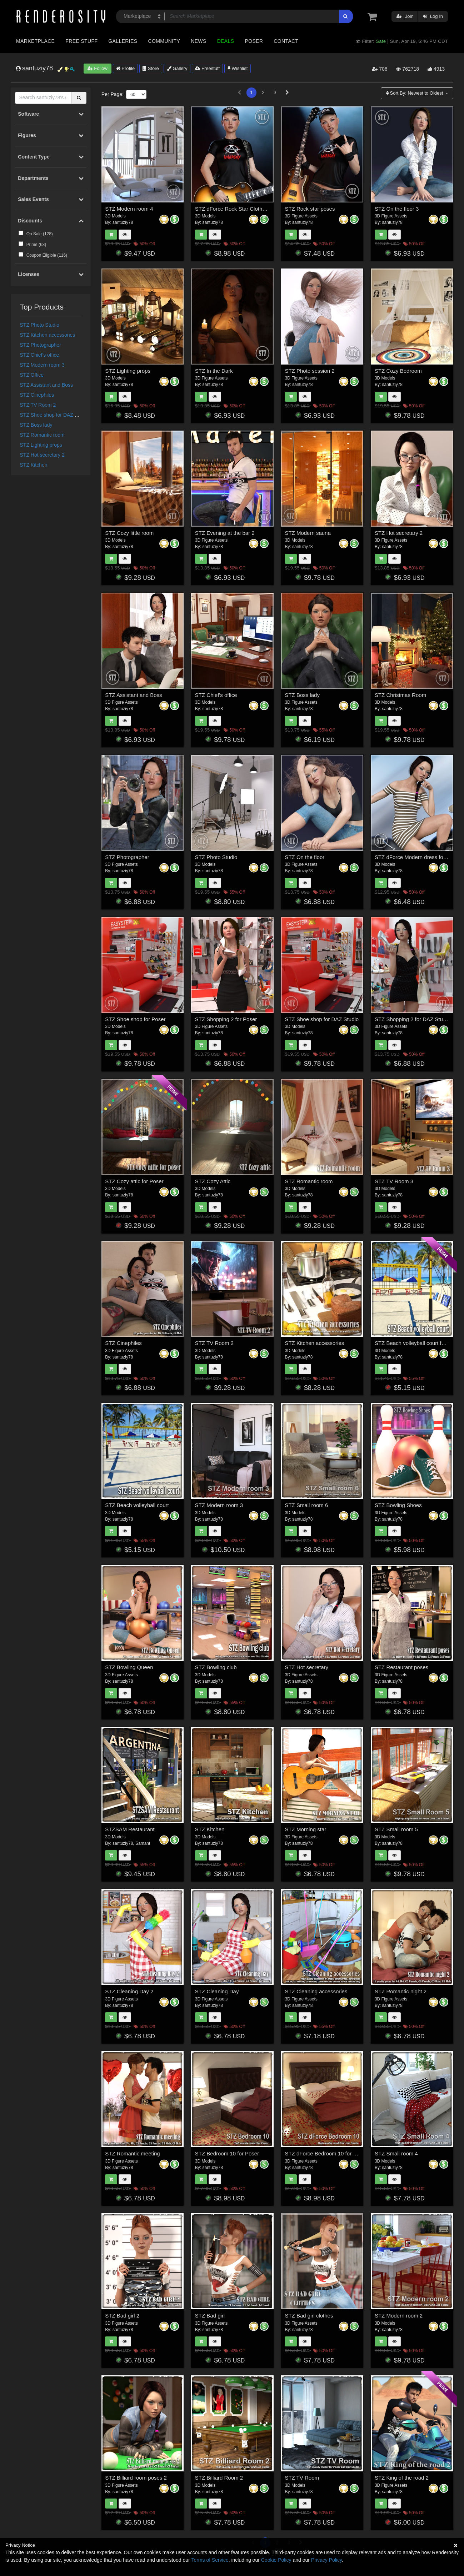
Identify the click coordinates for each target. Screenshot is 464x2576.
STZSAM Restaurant (129, 1829)
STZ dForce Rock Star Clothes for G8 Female (249, 209)
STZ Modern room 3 (42, 365)
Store (151, 68)
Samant (142, 1843)
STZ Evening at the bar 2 (225, 533)
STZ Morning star (305, 1829)
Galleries (122, 41)
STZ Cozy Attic (212, 1181)
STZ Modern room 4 (129, 209)
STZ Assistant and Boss (46, 385)
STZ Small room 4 (396, 2153)
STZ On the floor (304, 857)
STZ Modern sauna (307, 533)
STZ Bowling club (216, 1667)
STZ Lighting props (41, 445)
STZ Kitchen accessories (47, 335)
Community (164, 41)
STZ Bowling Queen (129, 1667)
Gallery (177, 68)
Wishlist (238, 68)
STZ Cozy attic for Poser (134, 1181)
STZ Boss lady (36, 425)
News (198, 41)
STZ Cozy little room (129, 533)
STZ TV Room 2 (38, 405)
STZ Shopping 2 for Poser (226, 1019)
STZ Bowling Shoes (398, 1505)
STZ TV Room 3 (394, 1181)
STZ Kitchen (34, 465)
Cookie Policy (276, 2560)
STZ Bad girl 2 (122, 2316)
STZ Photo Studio (40, 325)
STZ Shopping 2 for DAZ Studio (412, 1019)
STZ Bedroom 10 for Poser (227, 2153)
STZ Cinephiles (37, 395)
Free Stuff (81, 41)
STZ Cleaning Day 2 (129, 1991)
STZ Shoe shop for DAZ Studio (54, 415)
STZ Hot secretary (306, 1667)
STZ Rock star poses (310, 209)
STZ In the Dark (214, 371)
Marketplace (35, 41)
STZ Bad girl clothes (309, 2316)
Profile (125, 68)
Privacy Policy (326, 2560)
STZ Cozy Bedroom (398, 371)
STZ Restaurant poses (401, 1667)
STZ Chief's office (39, 355)
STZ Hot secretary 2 (42, 455)
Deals (225, 41)
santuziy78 (123, 222)
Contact (286, 41)
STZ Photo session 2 (309, 371)
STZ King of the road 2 (402, 2478)
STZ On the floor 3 (397, 209)
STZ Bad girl (210, 2316)
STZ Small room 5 (396, 1829)
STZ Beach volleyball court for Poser (418, 1343)
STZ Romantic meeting (132, 2153)
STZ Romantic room (42, 435)
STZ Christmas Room (400, 695)
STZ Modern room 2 (399, 2316)
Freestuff (207, 68)
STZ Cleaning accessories (316, 1991)
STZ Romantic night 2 (400, 1991)
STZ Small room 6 (306, 1505)
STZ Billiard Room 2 (219, 2478)
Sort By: (415, 93)
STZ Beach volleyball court (137, 1505)
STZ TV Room (302, 2478)
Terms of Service (209, 2560)
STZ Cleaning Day (217, 1991)
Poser (254, 41)
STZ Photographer (40, 345)
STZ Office (32, 375)
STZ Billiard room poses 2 (136, 2478)
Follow (98, 68)
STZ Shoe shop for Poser (135, 1019)
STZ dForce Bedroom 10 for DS (322, 2153)
